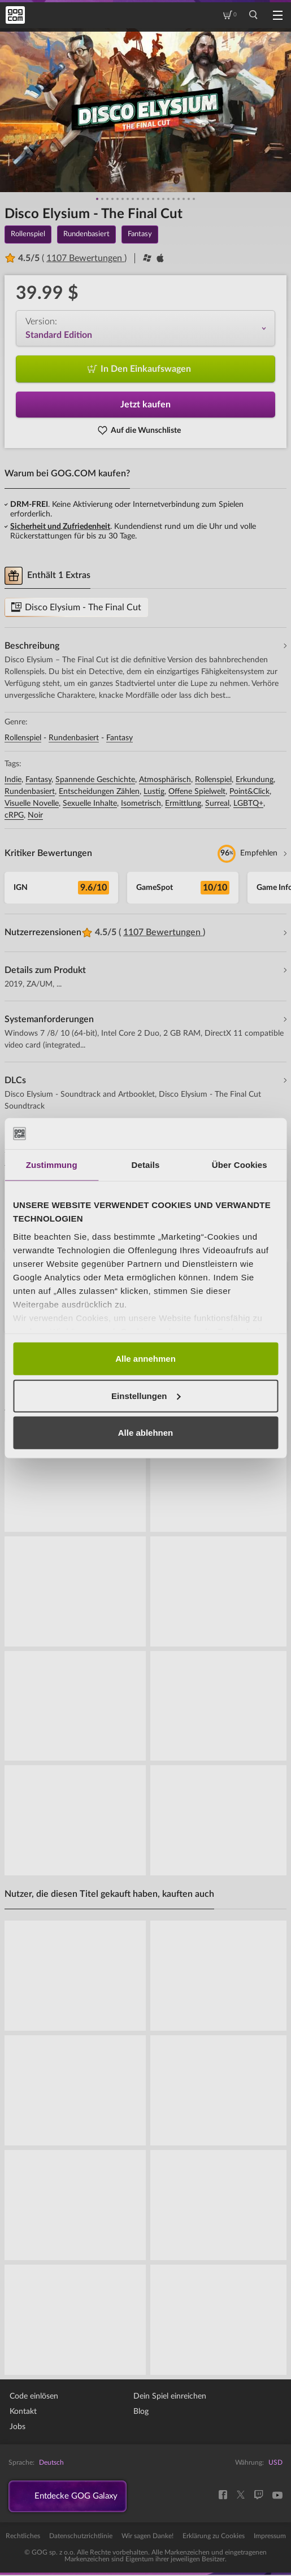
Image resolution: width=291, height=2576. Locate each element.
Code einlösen (34, 2396)
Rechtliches (23, 2537)
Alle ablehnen (145, 1432)
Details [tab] (146, 1165)
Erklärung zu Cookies (214, 2537)
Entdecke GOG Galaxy (80, 2496)
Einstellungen (145, 1395)
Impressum (270, 2537)
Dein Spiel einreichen (169, 2396)
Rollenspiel (23, 738)
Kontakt (23, 2412)
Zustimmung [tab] (51, 1165)
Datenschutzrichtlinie (80, 2537)
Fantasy (119, 738)
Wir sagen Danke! (147, 2537)
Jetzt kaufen (145, 404)
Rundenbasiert (74, 738)
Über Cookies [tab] (239, 1165)
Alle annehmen (145, 1358)
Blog (141, 2412)
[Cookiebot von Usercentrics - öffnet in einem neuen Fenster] (228, 1133)
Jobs (17, 2427)
